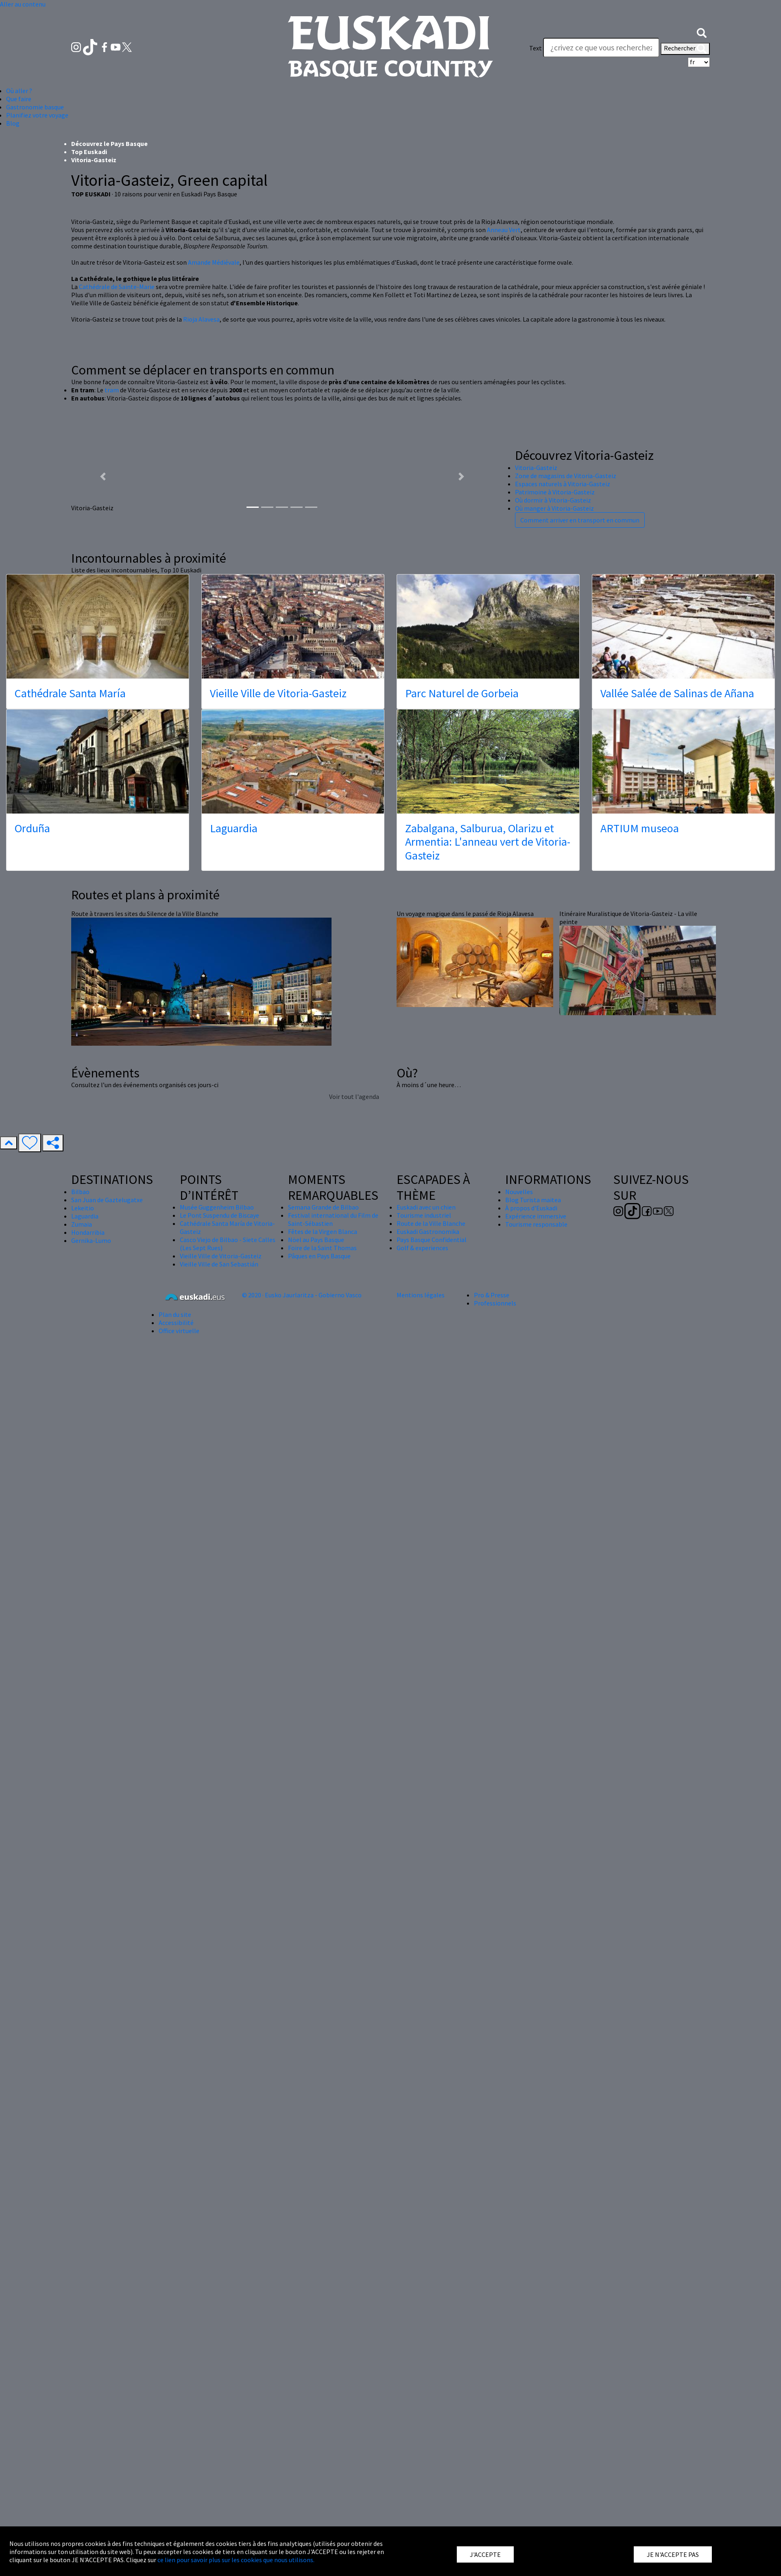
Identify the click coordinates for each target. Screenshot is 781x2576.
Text (535, 48)
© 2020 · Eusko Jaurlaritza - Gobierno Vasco (302, 1775)
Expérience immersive (535, 1696)
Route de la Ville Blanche (431, 1703)
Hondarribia (88, 1712)
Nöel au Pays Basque (316, 1719)
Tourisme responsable (536, 1704)
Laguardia (233, 1308)
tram (112, 870)
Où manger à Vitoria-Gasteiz (554, 988)
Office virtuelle (179, 1810)
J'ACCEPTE (485, 2554)
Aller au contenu (23, 4)
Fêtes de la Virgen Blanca (322, 1711)
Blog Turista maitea (533, 1679)
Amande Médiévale (214, 742)
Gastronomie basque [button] (35, 107)
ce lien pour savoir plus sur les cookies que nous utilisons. (235, 2560)
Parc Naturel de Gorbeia (462, 1173)
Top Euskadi (89, 631)
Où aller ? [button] (19, 91)
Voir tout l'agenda (354, 1576)
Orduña (32, 1308)
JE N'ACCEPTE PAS (673, 2554)
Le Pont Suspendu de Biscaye (219, 1695)
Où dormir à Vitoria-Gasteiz (553, 980)
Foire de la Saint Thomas (322, 1727)
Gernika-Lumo (91, 1720)
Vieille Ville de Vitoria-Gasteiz (278, 1173)
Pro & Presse (491, 1775)
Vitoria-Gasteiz (536, 947)
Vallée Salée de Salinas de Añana (677, 1173)
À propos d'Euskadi (531, 1688)
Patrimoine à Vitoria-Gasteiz (555, 972)
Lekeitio (82, 1688)
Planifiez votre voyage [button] (37, 115)
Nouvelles (519, 1671)
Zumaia (81, 1704)
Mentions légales (421, 1775)
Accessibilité (176, 1802)
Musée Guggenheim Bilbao (217, 1687)
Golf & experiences (422, 1727)
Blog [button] (13, 123)
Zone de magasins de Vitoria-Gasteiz (565, 955)
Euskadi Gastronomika (428, 1711)
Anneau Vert (504, 709)
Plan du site (175, 1794)
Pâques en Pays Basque (319, 1736)
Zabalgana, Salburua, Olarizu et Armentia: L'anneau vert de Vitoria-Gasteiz (487, 1321)
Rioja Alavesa (201, 799)
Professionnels (495, 1783)
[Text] (601, 47)
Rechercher (685, 49)
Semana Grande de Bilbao (323, 1687)
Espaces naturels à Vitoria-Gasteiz (562, 963)
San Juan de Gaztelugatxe (107, 1679)
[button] (702, 32)
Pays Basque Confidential (432, 1719)
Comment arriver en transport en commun (579, 1000)
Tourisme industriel (424, 1695)
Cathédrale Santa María (70, 1173)
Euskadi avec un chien (426, 1687)
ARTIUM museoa (639, 1308)
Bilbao (80, 1671)
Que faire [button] (18, 99)
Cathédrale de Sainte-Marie (117, 766)
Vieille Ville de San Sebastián (219, 1744)
